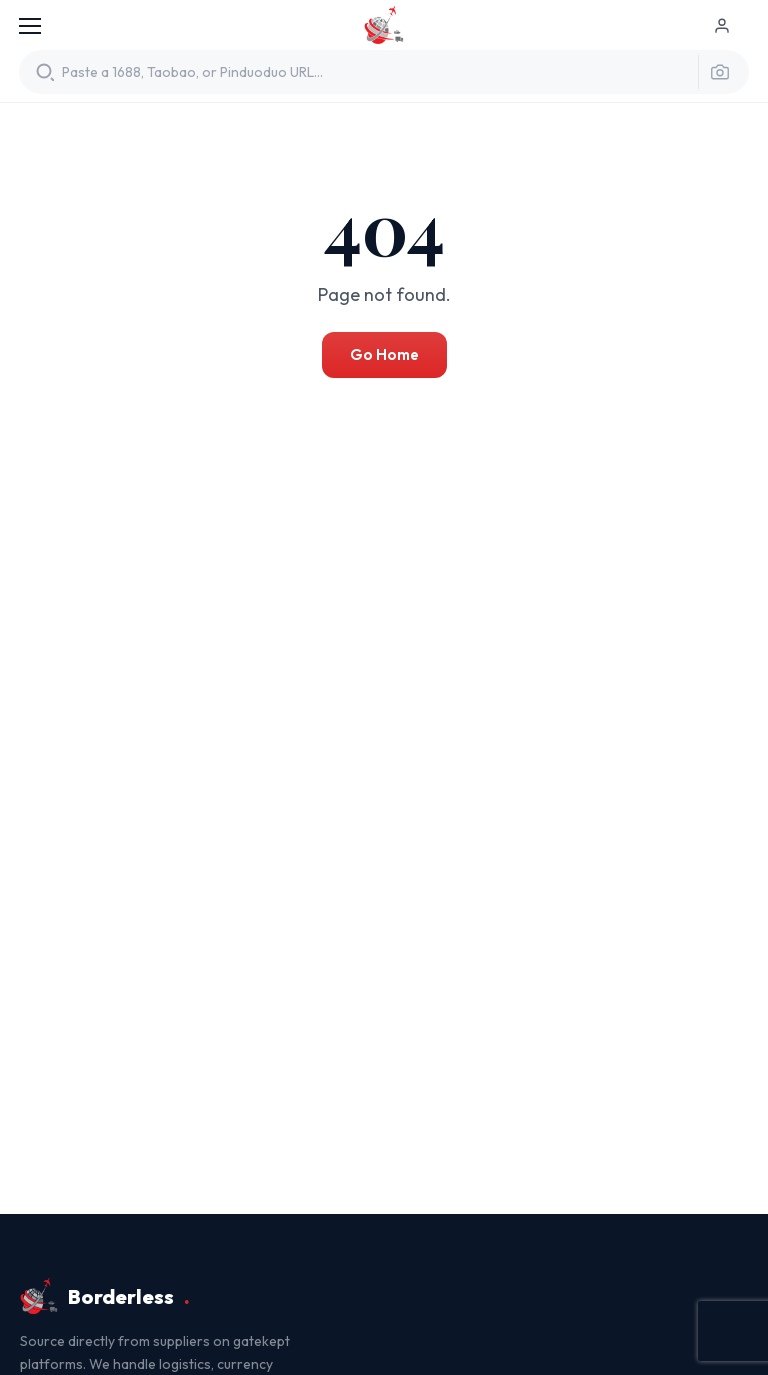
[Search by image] (715, 72)
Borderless (384, 26)
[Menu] (30, 26)
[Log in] (731, 26)
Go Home (384, 354)
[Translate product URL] (374, 72)
